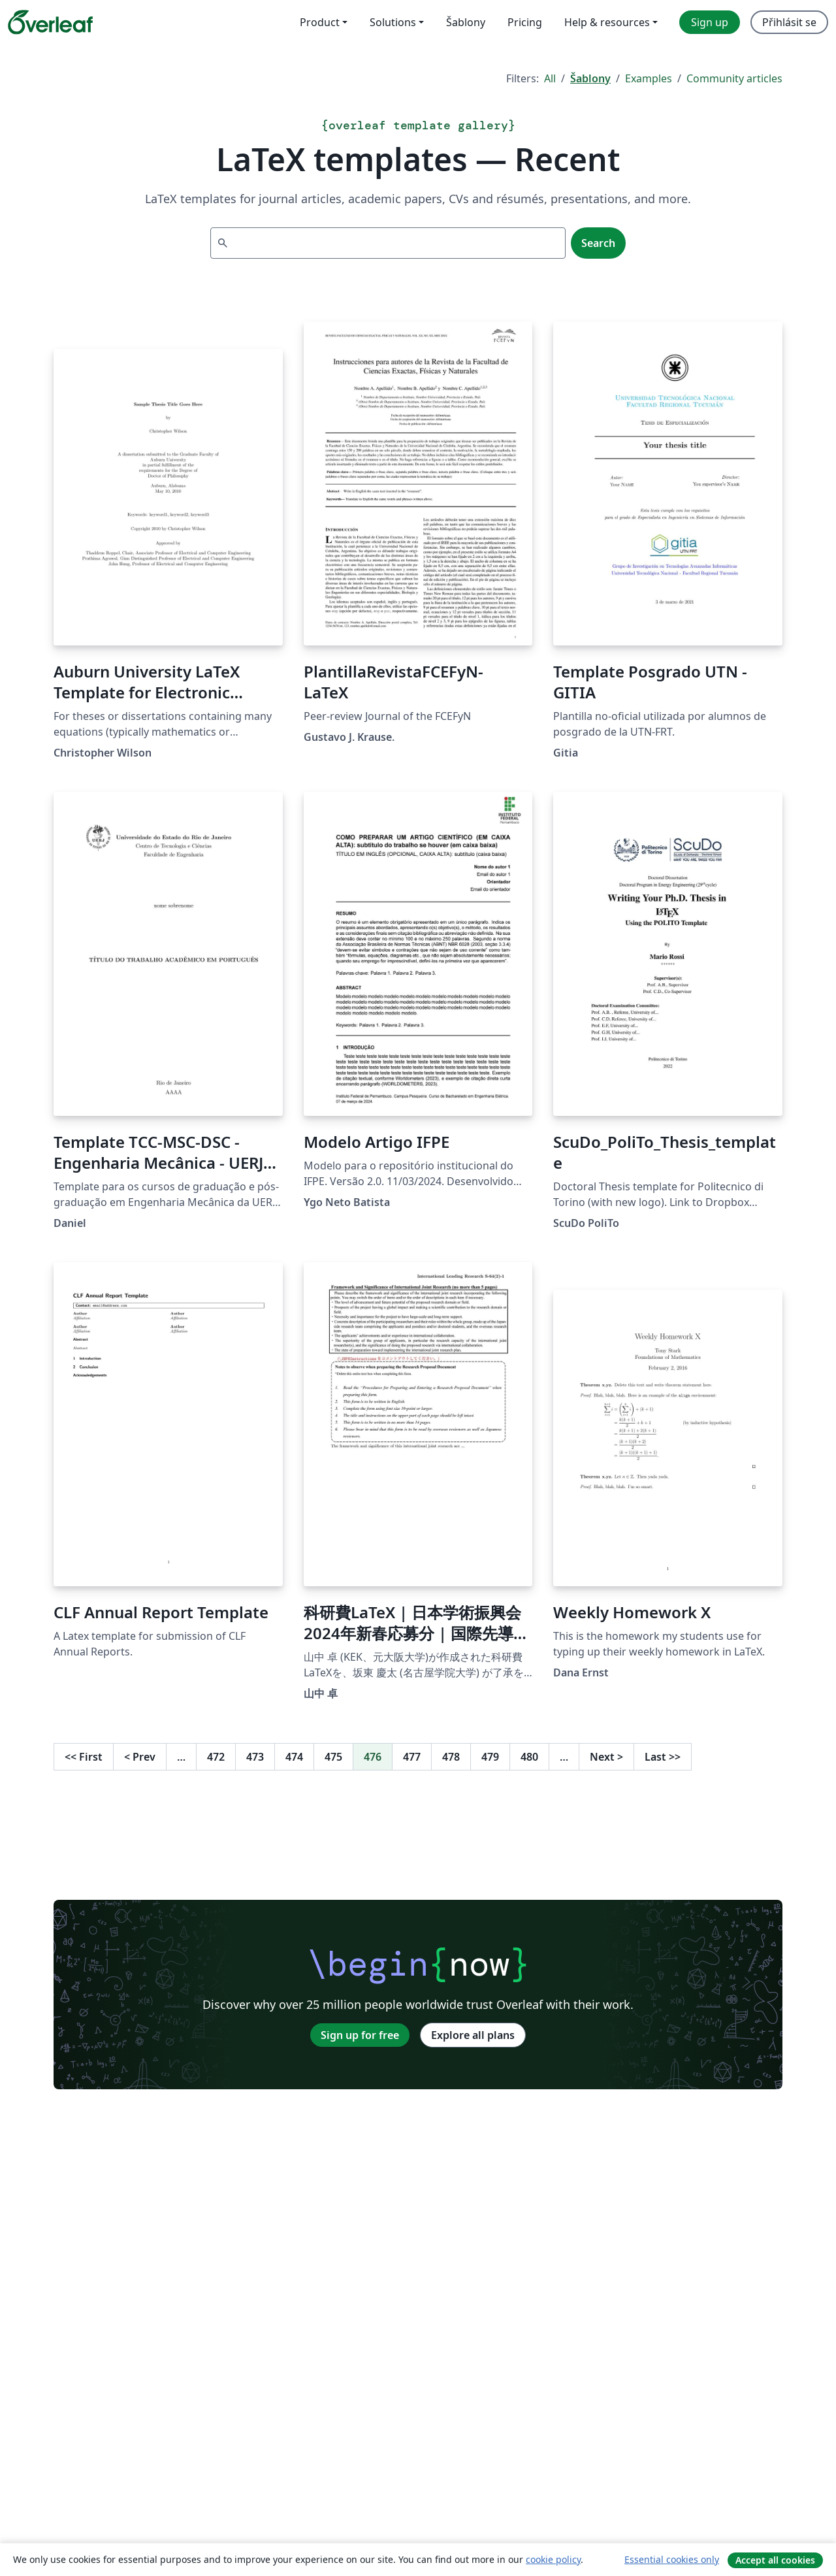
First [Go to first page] (84, 1757)
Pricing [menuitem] (524, 22)
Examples (648, 78)
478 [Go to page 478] (451, 1757)
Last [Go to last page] (663, 1757)
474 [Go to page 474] (294, 1757)
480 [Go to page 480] (529, 1757)
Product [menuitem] (320, 22)
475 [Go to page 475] (333, 1757)
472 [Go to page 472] (216, 1757)
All (550, 78)
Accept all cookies (775, 2560)
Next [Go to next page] (606, 1757)
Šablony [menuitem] (465, 22)
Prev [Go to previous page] (139, 1757)
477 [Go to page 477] (412, 1757)
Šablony (590, 78)
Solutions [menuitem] (393, 22)
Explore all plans (473, 2035)
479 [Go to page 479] (490, 1757)
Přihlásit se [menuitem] (789, 22)
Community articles (734, 78)
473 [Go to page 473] (255, 1757)
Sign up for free (360, 2035)
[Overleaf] (50, 22)
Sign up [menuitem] (709, 22)
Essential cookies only (671, 2559)
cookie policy (553, 2559)
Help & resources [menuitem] (607, 22)
